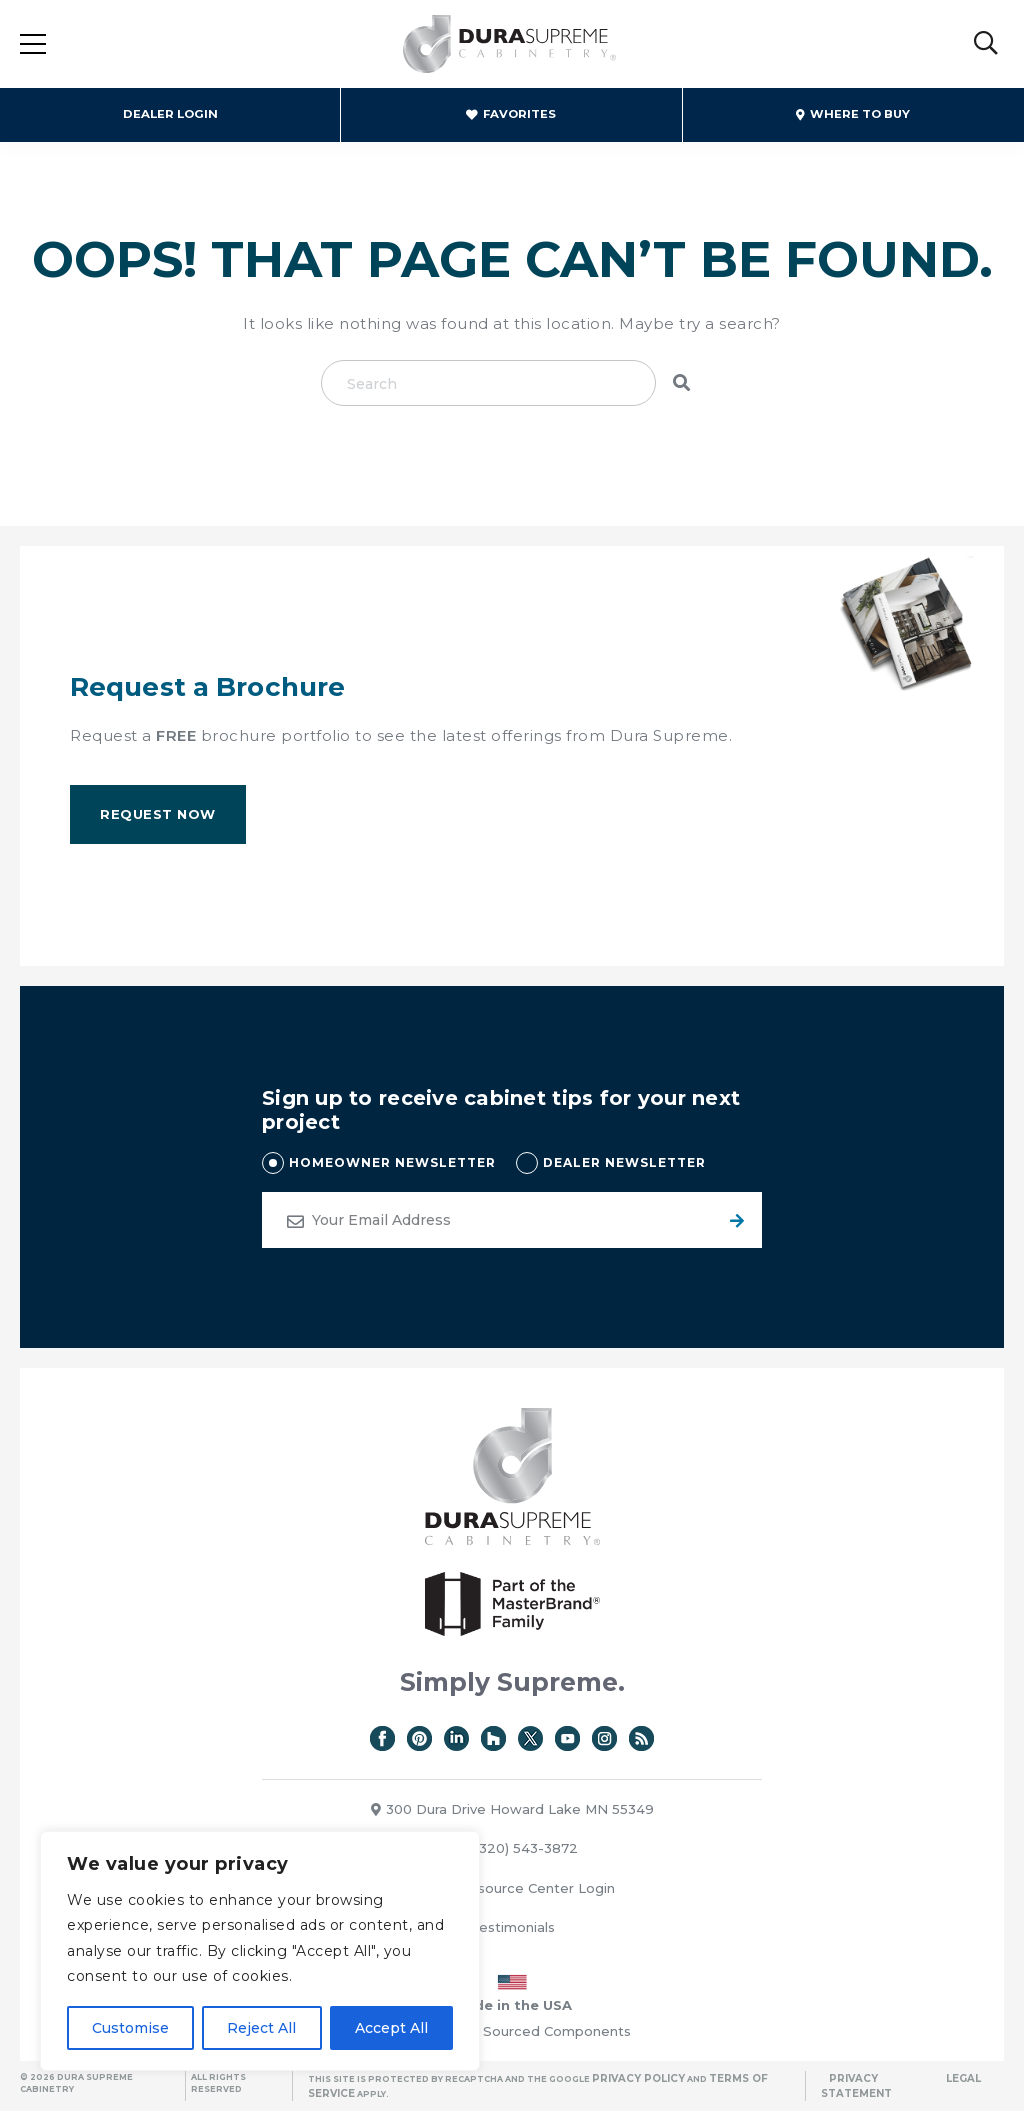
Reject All (261, 2028)
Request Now (158, 814)
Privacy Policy (638, 2078)
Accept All (391, 2028)
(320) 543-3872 (517, 1848)
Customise (130, 2028)
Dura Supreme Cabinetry (510, 45)
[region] (260, 1951)
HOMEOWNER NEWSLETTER (392, 1162)
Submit (734, 1220)
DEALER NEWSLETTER (624, 1162)
